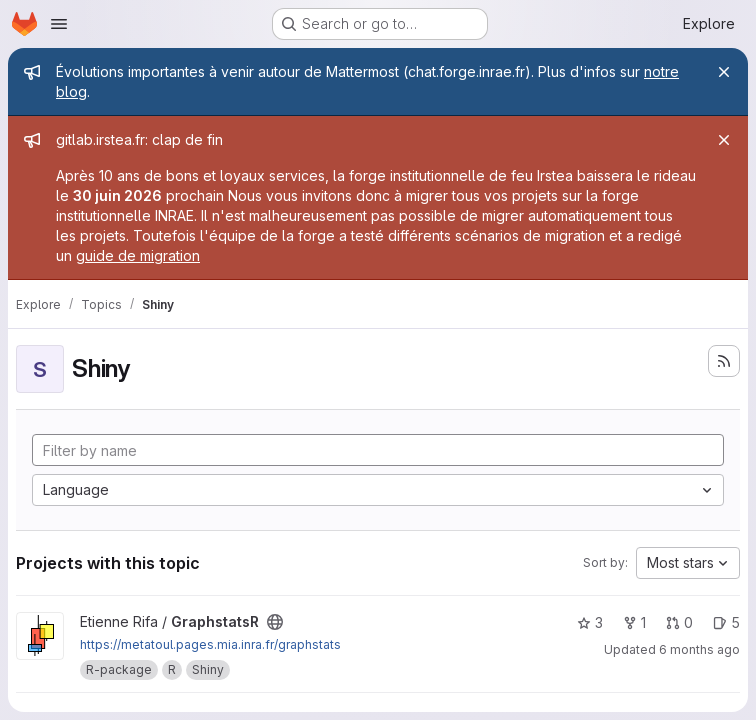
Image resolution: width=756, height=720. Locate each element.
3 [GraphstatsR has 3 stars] (590, 622)
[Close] (724, 72)
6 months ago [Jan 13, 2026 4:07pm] (699, 649)
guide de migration (138, 255)
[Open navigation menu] (59, 24)
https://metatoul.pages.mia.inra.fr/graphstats (210, 644)
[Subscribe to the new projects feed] (724, 361)
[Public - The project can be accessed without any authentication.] (275, 622)
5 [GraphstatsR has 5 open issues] (726, 622)
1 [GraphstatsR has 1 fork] (634, 622)
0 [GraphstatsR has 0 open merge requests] (679, 622)
